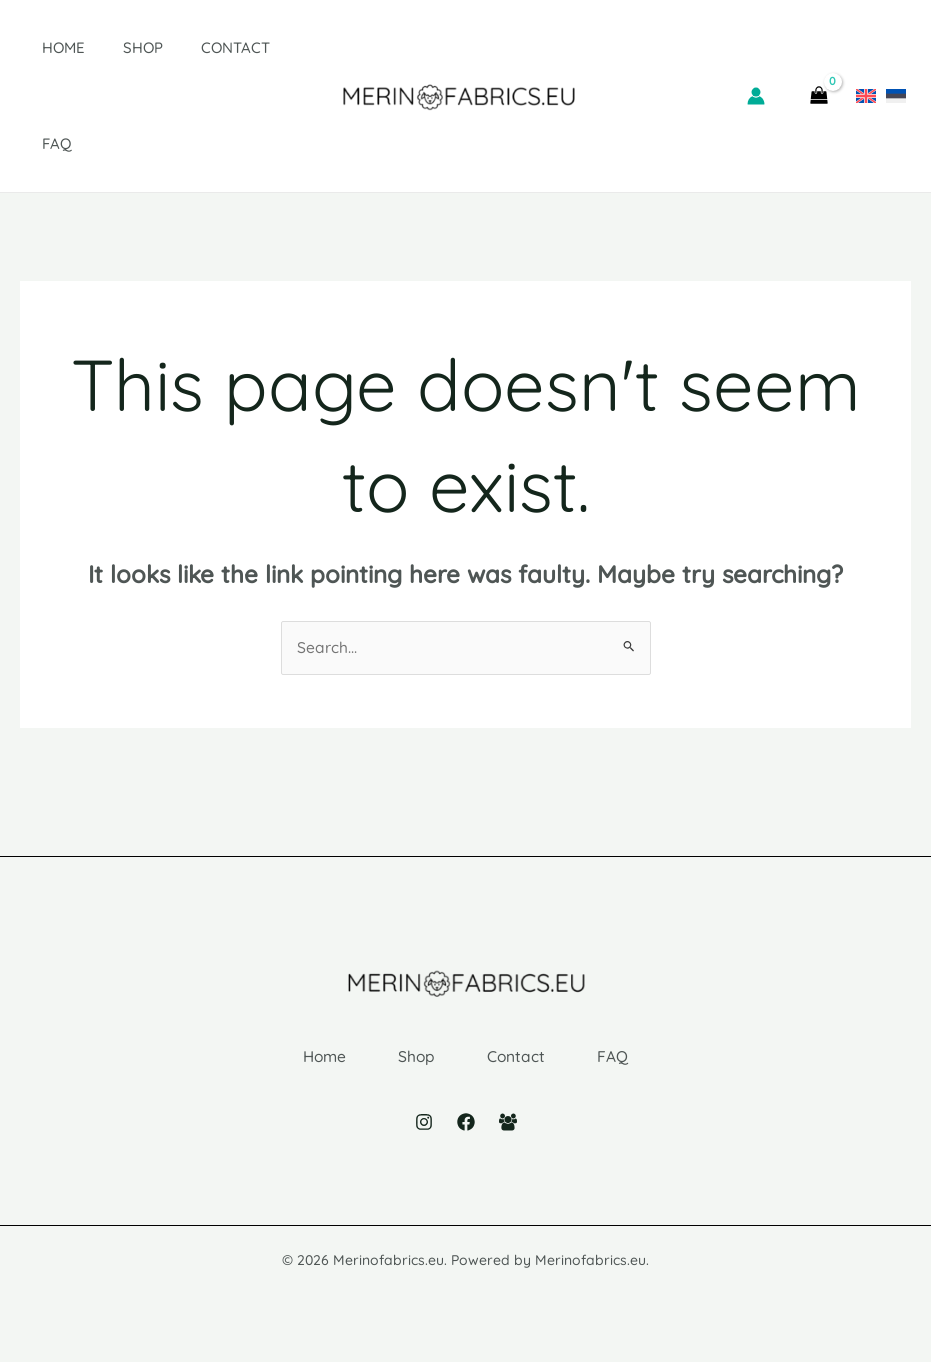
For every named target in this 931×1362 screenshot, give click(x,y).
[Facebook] (466, 1138)
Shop (118, 47)
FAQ (40, 143)
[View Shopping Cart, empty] (818, 96)
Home (46, 47)
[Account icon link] (756, 96)
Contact (202, 47)
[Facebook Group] (508, 1138)
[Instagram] (424, 1138)
